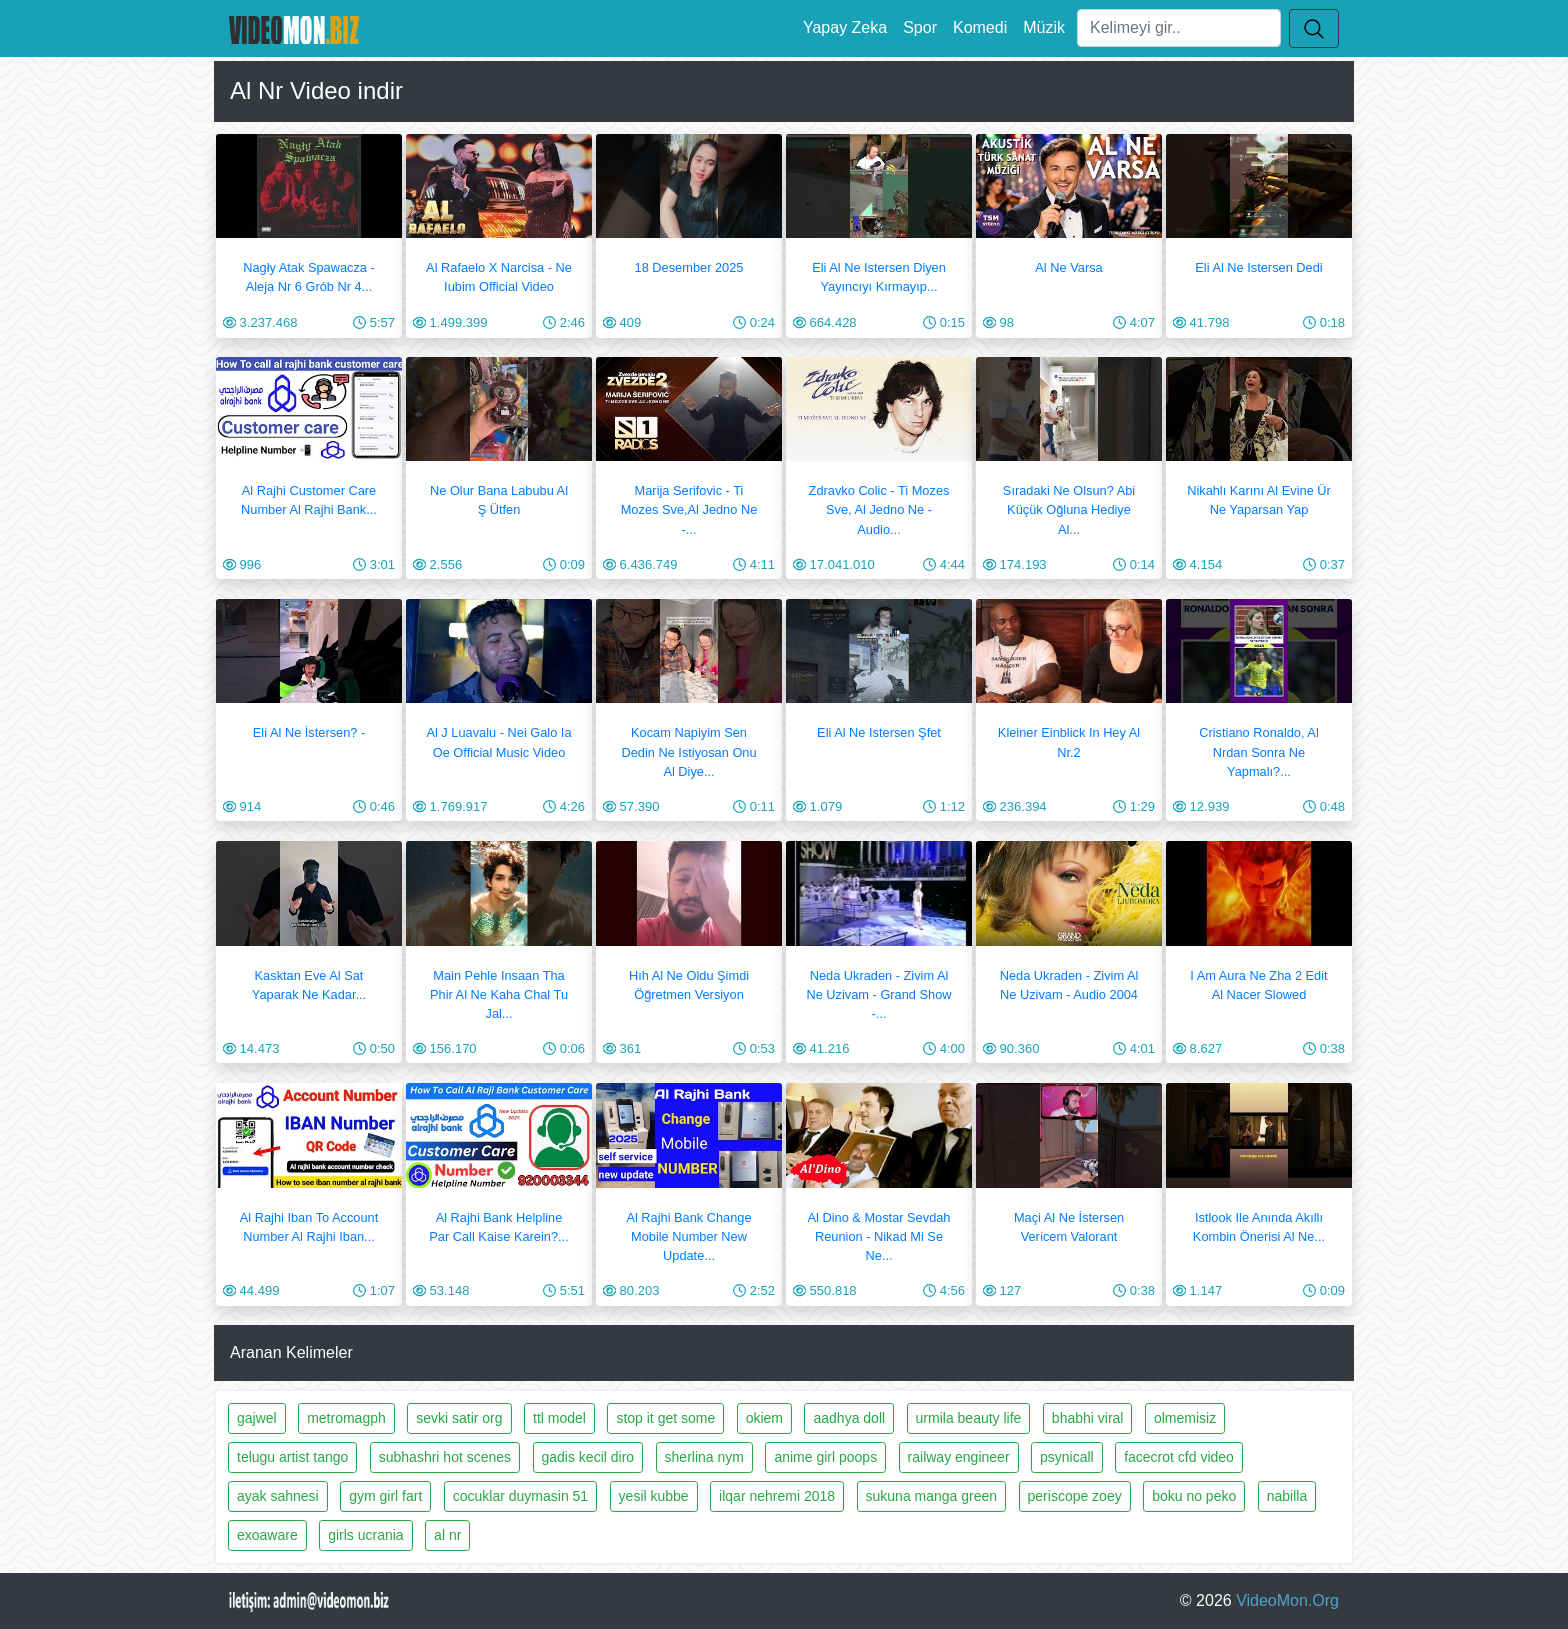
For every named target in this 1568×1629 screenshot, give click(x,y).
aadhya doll (849, 1418)
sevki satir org (459, 1418)
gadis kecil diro (588, 1457)
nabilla (1287, 1496)
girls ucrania (365, 1535)
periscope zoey (1075, 1496)
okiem (764, 1418)
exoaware (267, 1535)
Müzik (1044, 27)
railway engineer (959, 1457)
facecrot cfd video (1179, 1457)
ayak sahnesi (278, 1496)
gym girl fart (385, 1496)
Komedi (980, 27)
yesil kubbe (654, 1496)
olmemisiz (1185, 1418)
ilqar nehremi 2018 (777, 1496)
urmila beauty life (969, 1418)
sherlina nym (704, 1457)
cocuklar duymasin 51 (520, 1496)
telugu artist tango (292, 1457)
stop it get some (665, 1418)
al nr (447, 1535)
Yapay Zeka (845, 27)
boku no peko (1194, 1496)
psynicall (1067, 1457)
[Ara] (1179, 28)
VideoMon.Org (1287, 1600)
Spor (920, 27)
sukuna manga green (932, 1496)
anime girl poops (825, 1457)
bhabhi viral (1088, 1418)
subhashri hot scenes (445, 1457)
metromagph (346, 1418)
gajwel (257, 1418)
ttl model (559, 1418)
